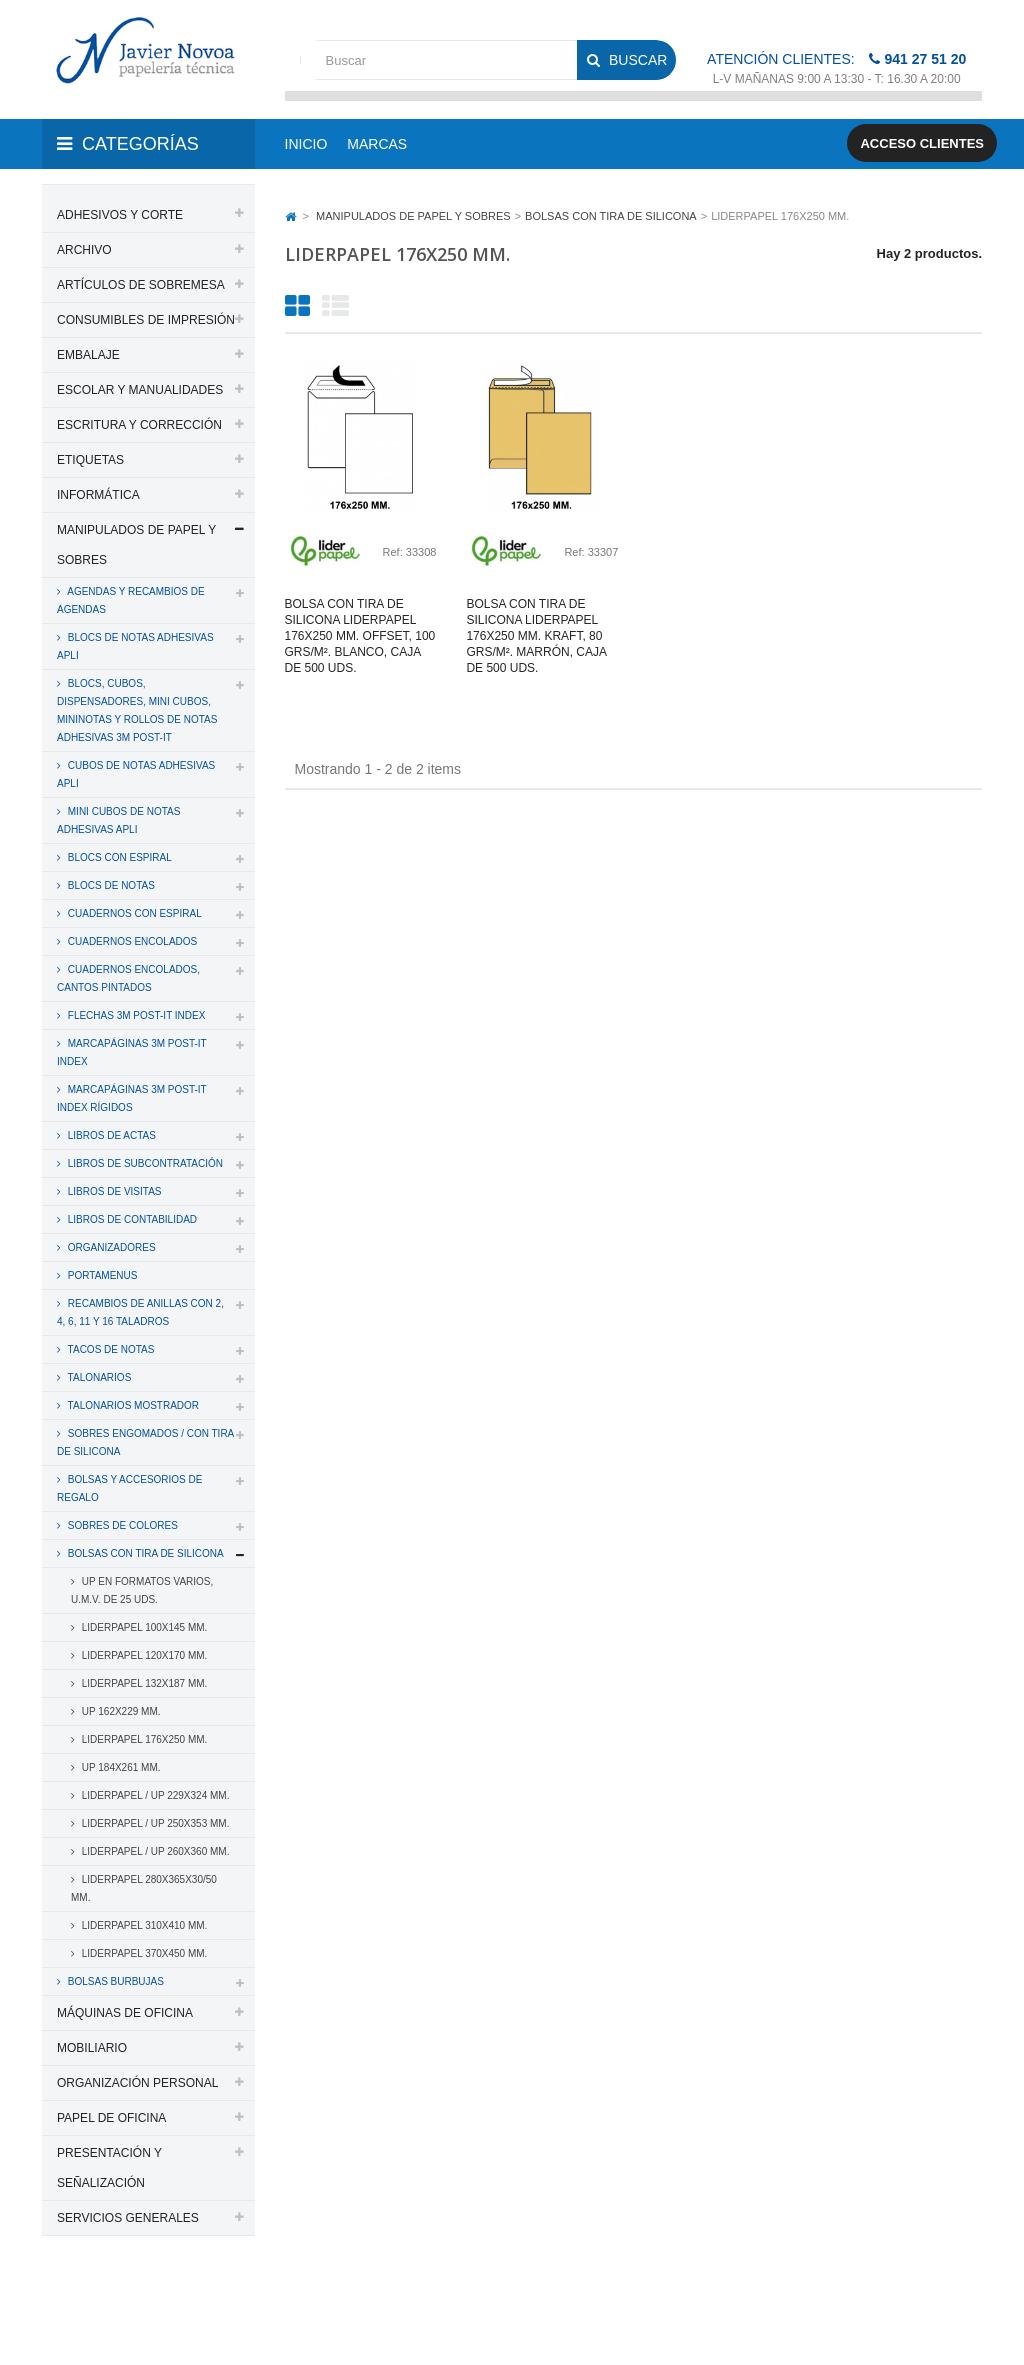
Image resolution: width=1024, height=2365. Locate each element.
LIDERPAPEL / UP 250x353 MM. (154, 1823)
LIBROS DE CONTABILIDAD (131, 1219)
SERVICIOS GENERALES (128, 2218)
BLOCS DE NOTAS (110, 885)
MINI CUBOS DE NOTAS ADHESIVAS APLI (118, 820)
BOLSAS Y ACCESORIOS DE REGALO (129, 1488)
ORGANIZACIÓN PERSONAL (137, 2083)
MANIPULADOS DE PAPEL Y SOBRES (136, 545)
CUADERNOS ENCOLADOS (131, 941)
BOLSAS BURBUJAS (114, 1981)
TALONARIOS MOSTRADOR (132, 1405)
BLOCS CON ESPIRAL (118, 857)
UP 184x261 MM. (120, 1767)
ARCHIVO (84, 250)
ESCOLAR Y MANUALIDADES (140, 390)
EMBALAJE (88, 355)
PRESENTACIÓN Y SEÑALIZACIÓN (109, 2168)
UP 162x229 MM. (120, 1711)
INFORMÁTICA (98, 495)
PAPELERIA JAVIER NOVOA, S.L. (177, 2298)
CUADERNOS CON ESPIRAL (133, 913)
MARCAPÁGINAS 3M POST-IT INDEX (132, 1052)
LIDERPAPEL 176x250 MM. (143, 1739)
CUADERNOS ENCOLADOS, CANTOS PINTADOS (128, 978)
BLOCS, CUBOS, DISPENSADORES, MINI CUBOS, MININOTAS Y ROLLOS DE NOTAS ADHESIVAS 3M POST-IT (137, 710)
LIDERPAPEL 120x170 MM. (143, 1655)
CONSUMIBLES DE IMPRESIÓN (146, 320)
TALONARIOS (98, 1377)
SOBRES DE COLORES (121, 1525)
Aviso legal (140, 2323)
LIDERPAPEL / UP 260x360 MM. (154, 1851)
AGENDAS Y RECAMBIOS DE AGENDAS (131, 600)
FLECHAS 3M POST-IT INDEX (135, 1015)
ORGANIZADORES (110, 1247)
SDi (955, 2298)
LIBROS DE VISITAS (113, 1191)
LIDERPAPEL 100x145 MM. (143, 1627)
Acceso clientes (922, 143)
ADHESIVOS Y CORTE (120, 215)
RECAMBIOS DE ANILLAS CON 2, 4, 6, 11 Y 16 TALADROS (140, 1312)
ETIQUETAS (90, 460)
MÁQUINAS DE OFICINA (125, 2013)
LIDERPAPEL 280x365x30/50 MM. (144, 1888)
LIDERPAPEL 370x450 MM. (143, 1953)
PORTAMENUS (101, 1275)
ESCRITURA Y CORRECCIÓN (139, 425)
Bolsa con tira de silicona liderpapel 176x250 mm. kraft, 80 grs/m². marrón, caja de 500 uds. (536, 636)
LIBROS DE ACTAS (110, 1135)
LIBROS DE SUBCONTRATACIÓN (144, 1163)
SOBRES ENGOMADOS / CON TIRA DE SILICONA (145, 1442)
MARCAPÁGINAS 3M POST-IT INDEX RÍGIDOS (132, 1098)
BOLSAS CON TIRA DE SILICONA (144, 1553)
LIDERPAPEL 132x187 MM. (143, 1683)
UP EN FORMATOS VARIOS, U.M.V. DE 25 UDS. (142, 1590)
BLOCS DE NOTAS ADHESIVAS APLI (135, 646)
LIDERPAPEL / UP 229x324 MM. (154, 1795)
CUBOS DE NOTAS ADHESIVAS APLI (136, 774)
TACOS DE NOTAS (109, 1349)
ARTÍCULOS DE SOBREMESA (141, 285)
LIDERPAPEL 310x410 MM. (143, 1925)
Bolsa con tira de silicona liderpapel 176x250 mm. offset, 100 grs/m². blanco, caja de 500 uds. (360, 636)
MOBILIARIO (92, 2048)
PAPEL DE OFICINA (111, 2118)
